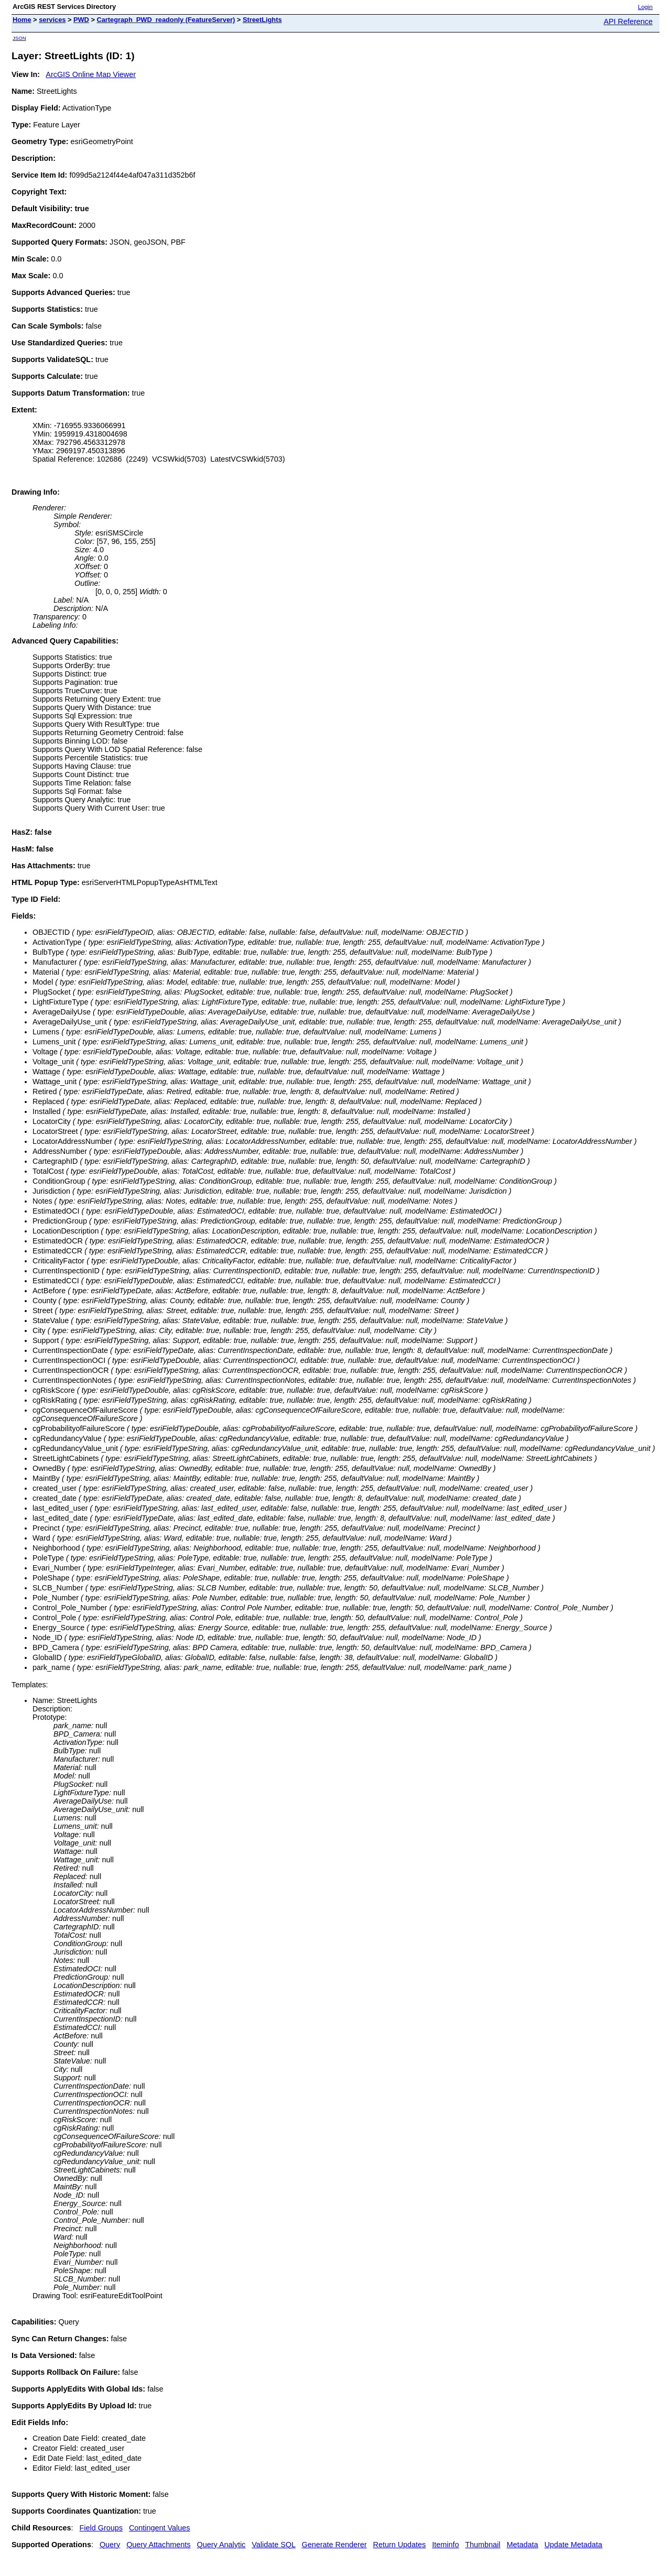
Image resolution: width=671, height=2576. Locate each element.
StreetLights (262, 20)
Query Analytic (221, 2544)
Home (22, 20)
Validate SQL (273, 2544)
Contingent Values (159, 2528)
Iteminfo (445, 2544)
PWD (81, 20)
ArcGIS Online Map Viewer (91, 74)
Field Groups (101, 2528)
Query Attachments (158, 2544)
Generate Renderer (334, 2544)
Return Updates (399, 2544)
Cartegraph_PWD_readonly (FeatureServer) (165, 20)
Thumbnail (482, 2544)
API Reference (628, 21)
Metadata (522, 2544)
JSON (19, 38)
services (52, 20)
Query (110, 2544)
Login (645, 7)
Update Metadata (573, 2544)
